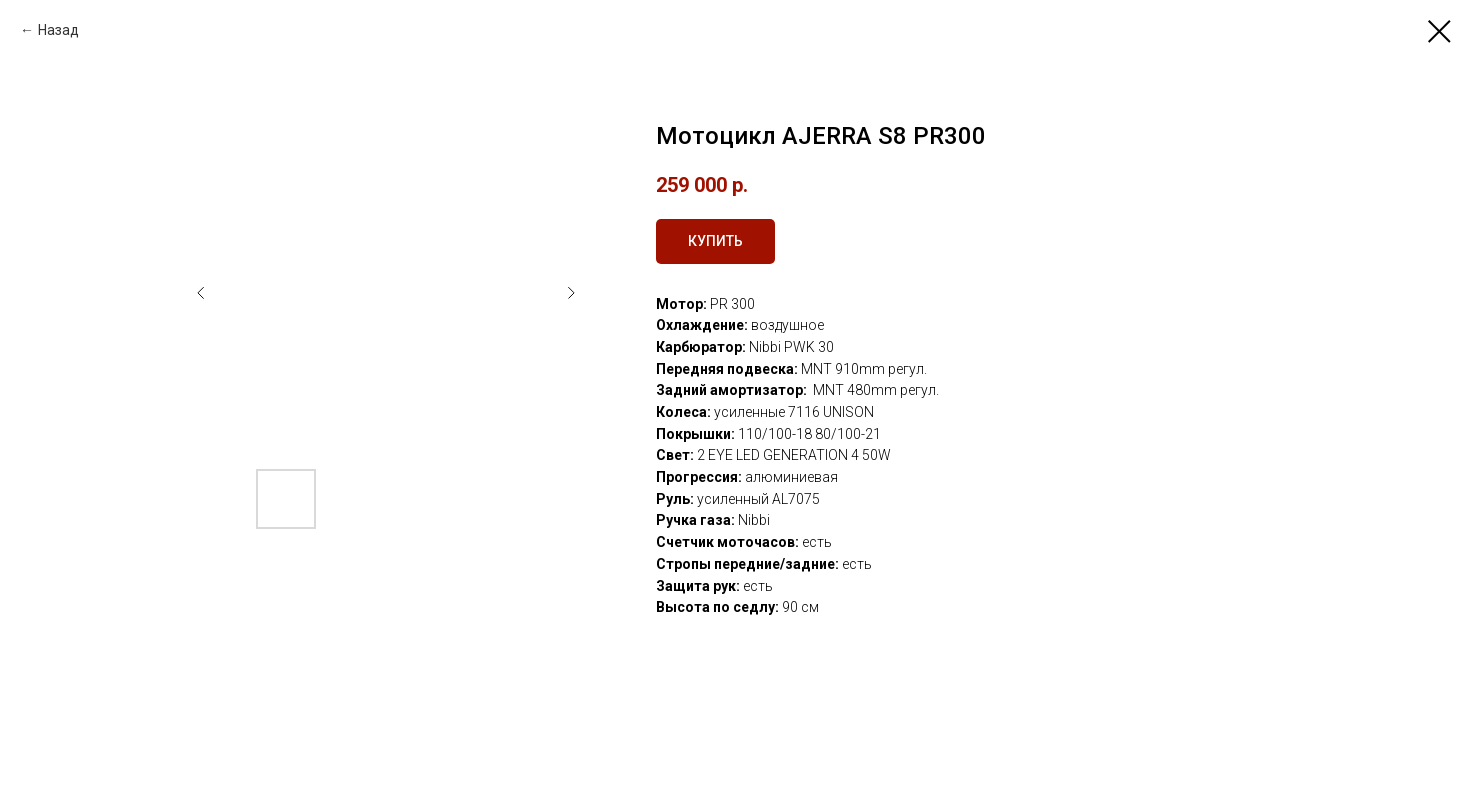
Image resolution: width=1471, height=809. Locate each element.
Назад (58, 30)
